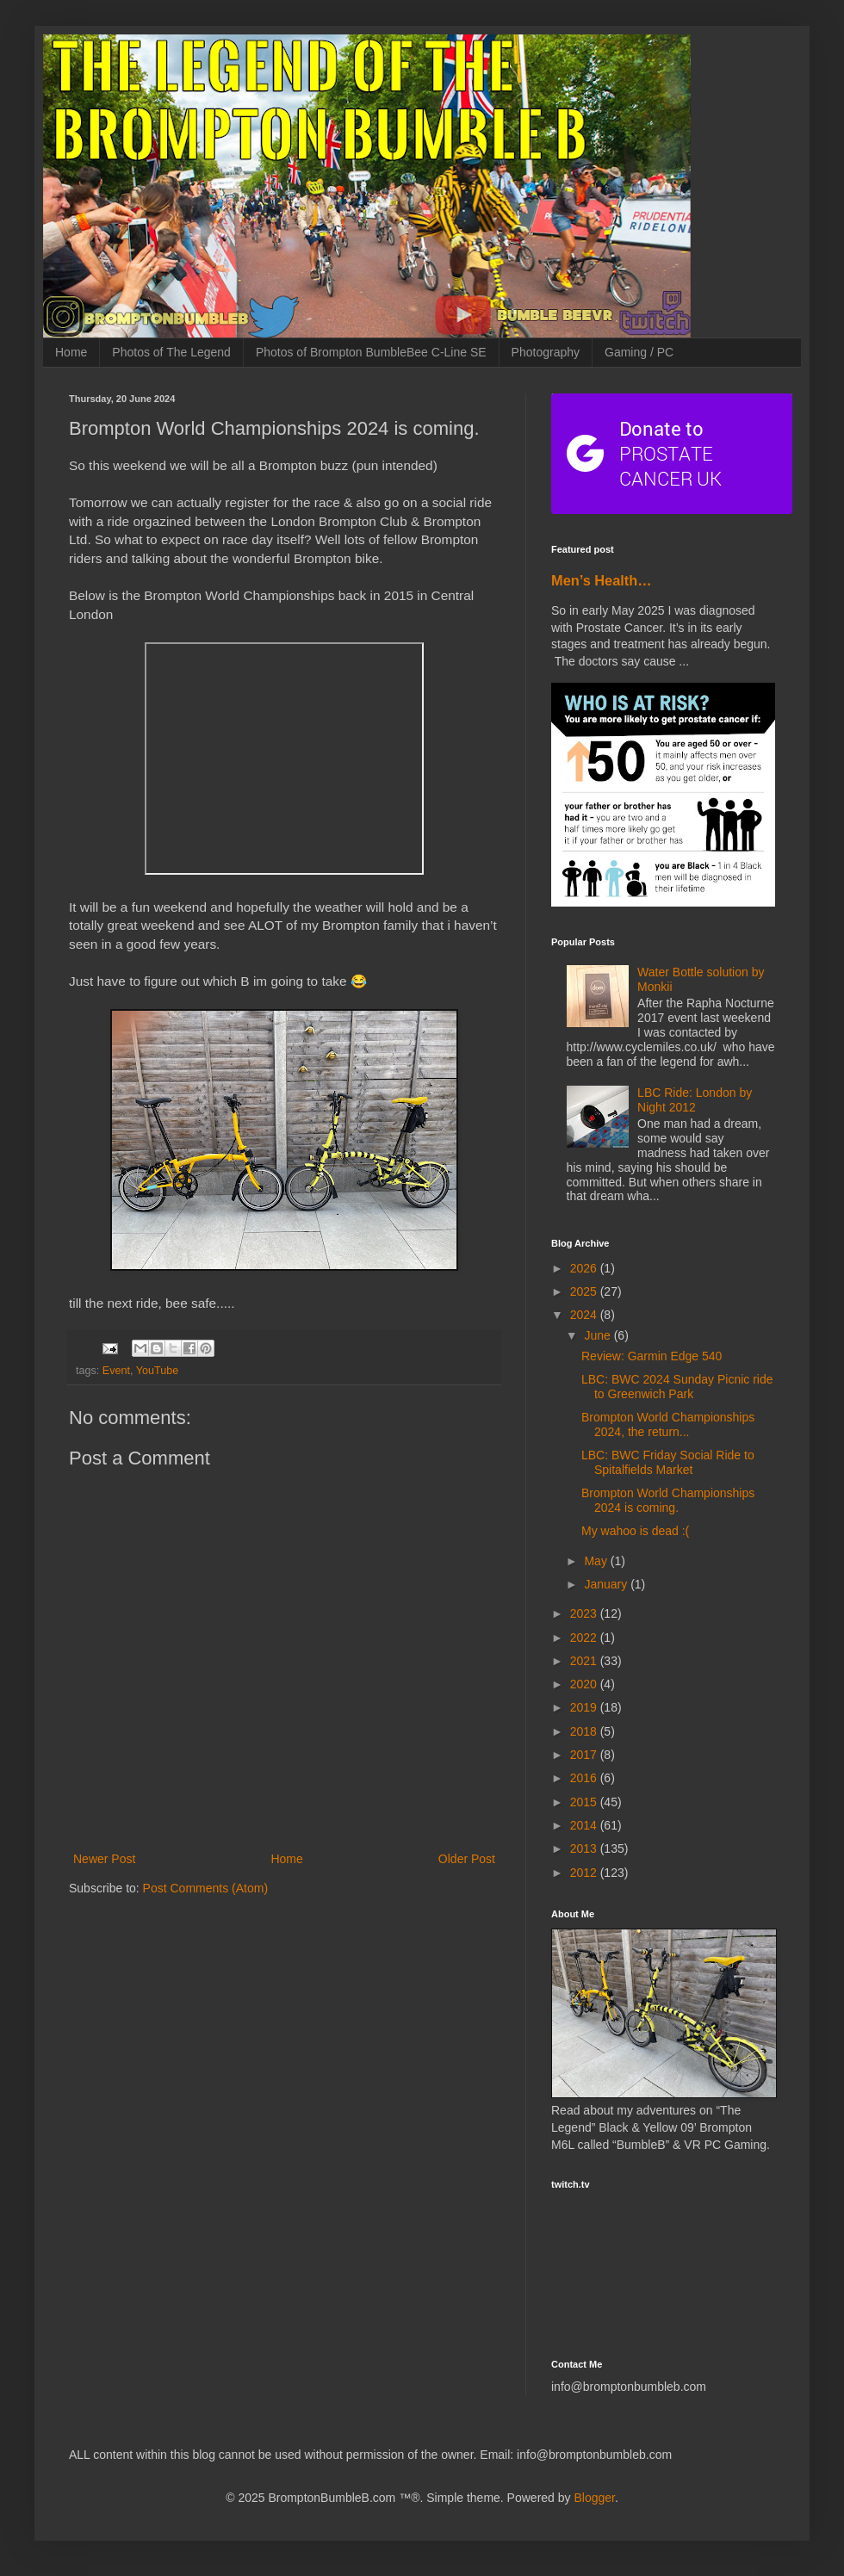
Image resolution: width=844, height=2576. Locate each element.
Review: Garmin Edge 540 (651, 1356)
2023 (585, 1613)
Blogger (594, 2498)
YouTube (157, 1371)
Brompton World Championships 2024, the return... (667, 1424)
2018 (585, 1731)
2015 (585, 1802)
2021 (585, 1661)
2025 (585, 1291)
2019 (585, 1707)
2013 (585, 1848)
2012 (585, 1872)
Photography (546, 352)
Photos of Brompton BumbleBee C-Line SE (371, 352)
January (607, 1584)
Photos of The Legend (171, 352)
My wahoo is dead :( (635, 1531)
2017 (585, 1755)
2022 (585, 1637)
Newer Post (104, 1859)
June (598, 1335)
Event (116, 1371)
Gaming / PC (639, 352)
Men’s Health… (601, 580)
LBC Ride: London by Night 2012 (694, 1100)
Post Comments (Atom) (205, 1888)
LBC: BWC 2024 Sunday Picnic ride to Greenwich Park (677, 1386)
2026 (585, 1268)
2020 (585, 1684)
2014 (585, 1825)
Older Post (466, 1859)
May (597, 1561)
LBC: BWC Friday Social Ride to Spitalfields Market (667, 1462)
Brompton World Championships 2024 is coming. (667, 1500)
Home (71, 352)
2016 (585, 1778)
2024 (585, 1315)
